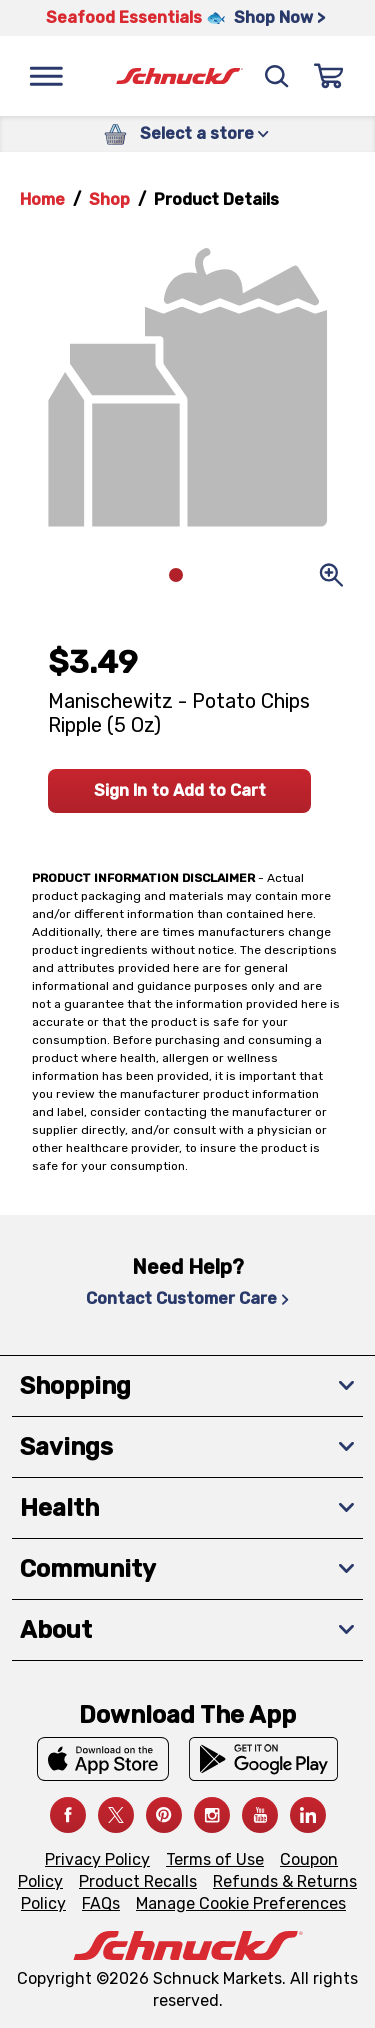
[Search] (277, 76)
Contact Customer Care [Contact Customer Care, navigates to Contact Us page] (187, 1298)
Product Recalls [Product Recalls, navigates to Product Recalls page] (138, 1881)
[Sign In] (329, 76)
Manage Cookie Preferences (241, 1903)
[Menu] (46, 76)
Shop (109, 199)
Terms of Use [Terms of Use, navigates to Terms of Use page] (215, 1859)
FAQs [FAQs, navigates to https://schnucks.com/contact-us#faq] (101, 1903)
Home (42, 199)
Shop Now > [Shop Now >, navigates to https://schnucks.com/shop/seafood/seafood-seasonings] (279, 17)
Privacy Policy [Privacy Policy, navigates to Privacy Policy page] (97, 1859)
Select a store (204, 133)
